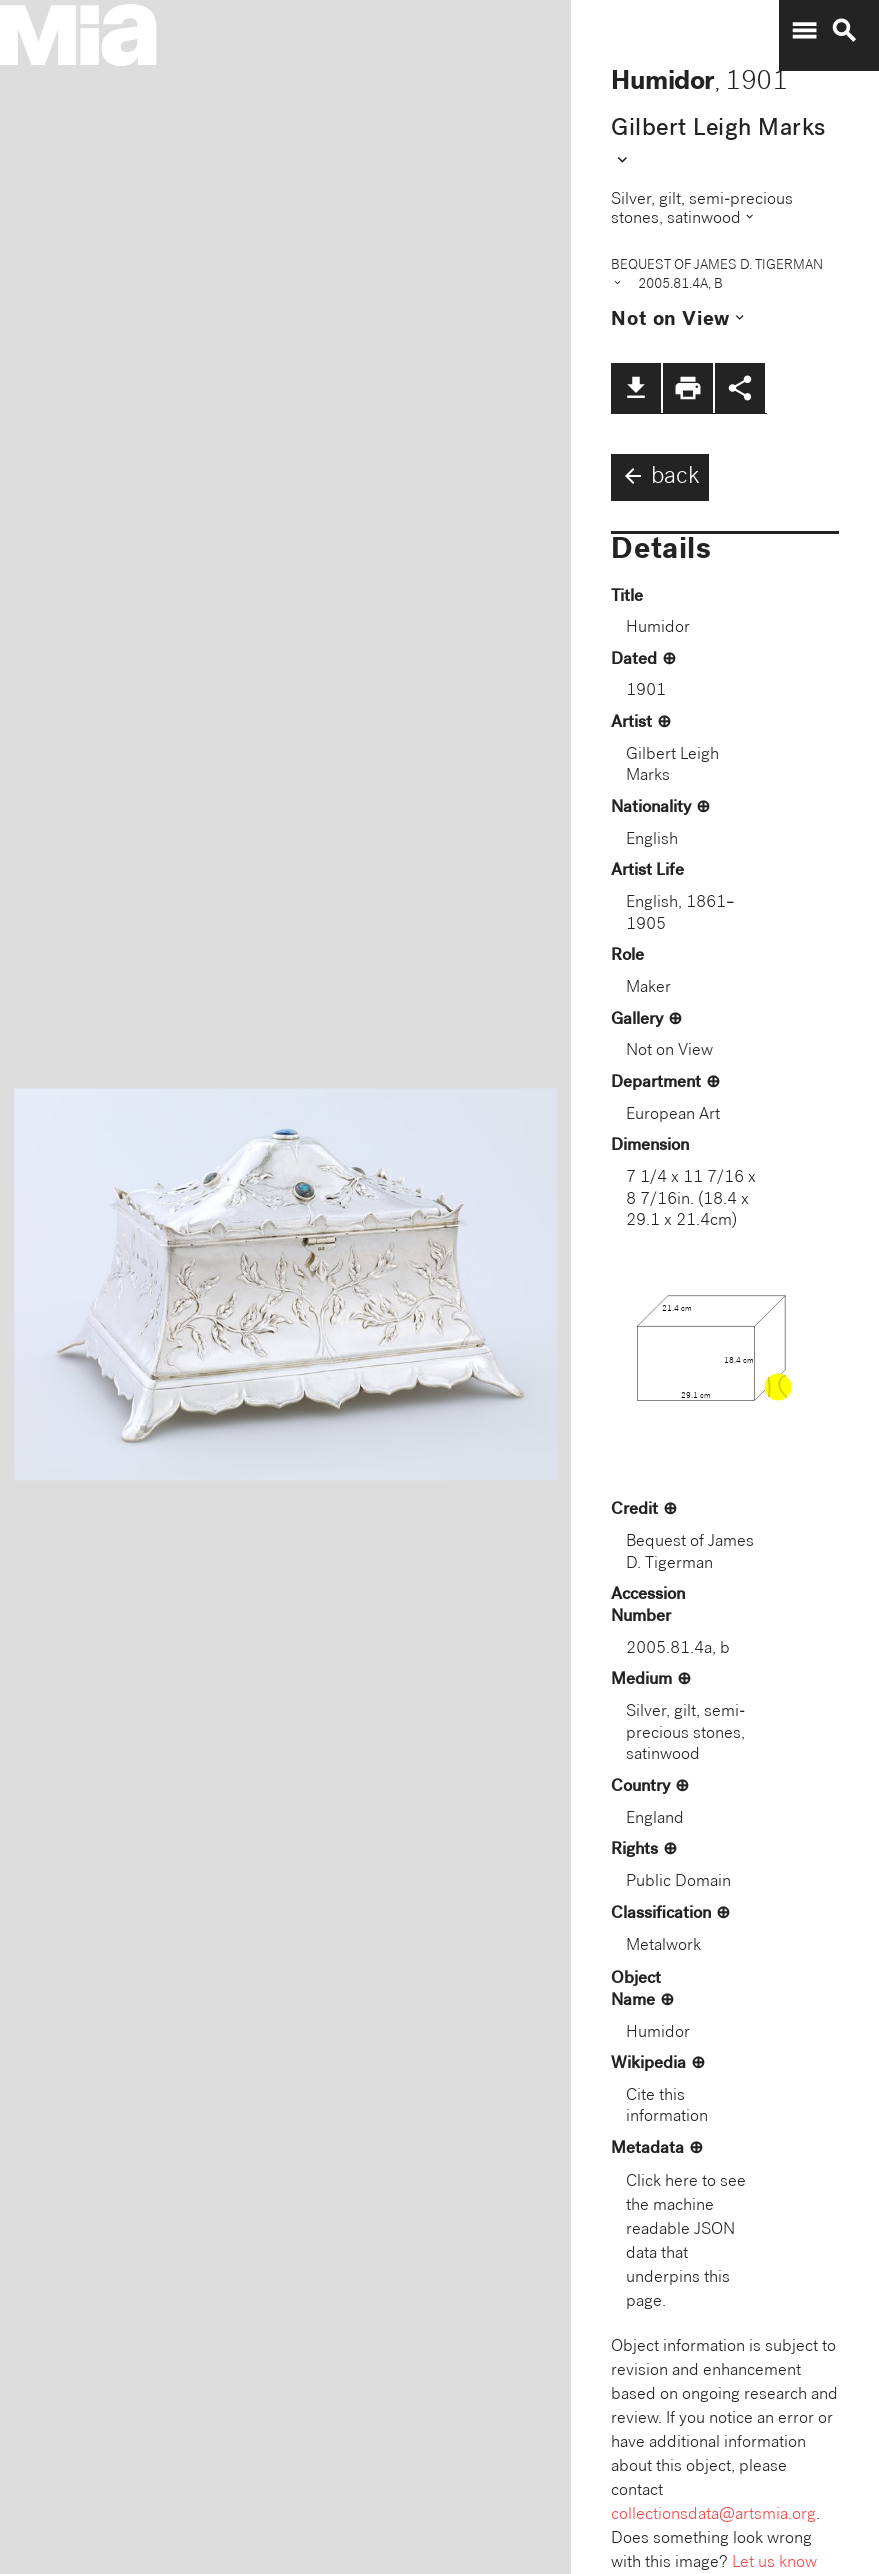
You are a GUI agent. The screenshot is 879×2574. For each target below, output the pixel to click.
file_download (636, 388)
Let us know (774, 2563)
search (844, 31)
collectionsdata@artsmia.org (713, 2515)
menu (804, 31)
